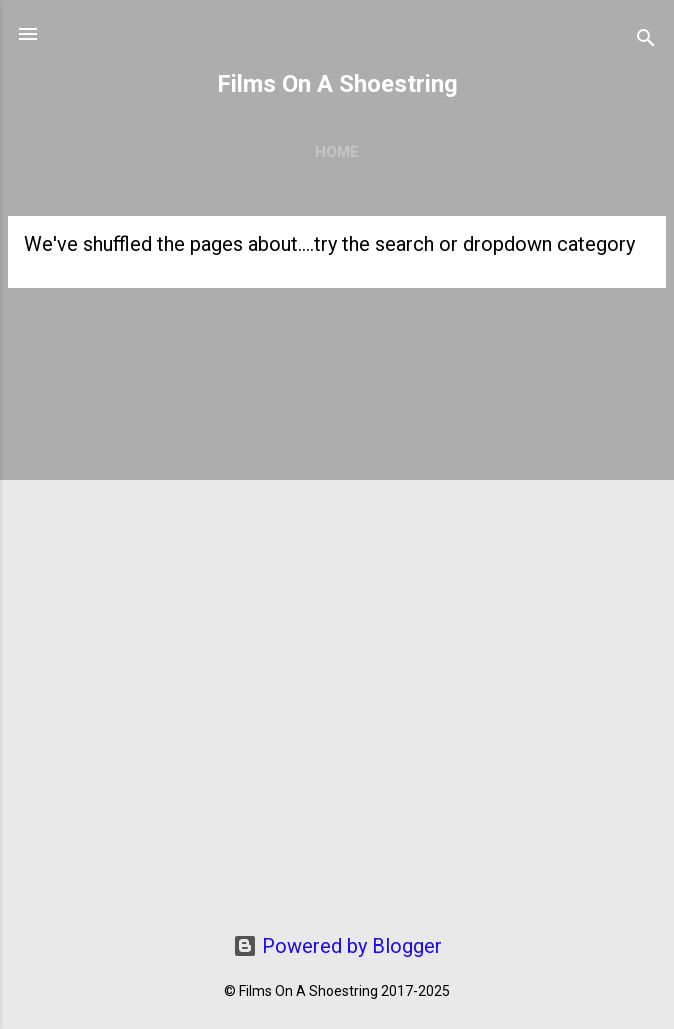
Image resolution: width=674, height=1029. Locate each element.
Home (337, 152)
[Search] (646, 40)
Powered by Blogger (337, 946)
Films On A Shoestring (337, 84)
